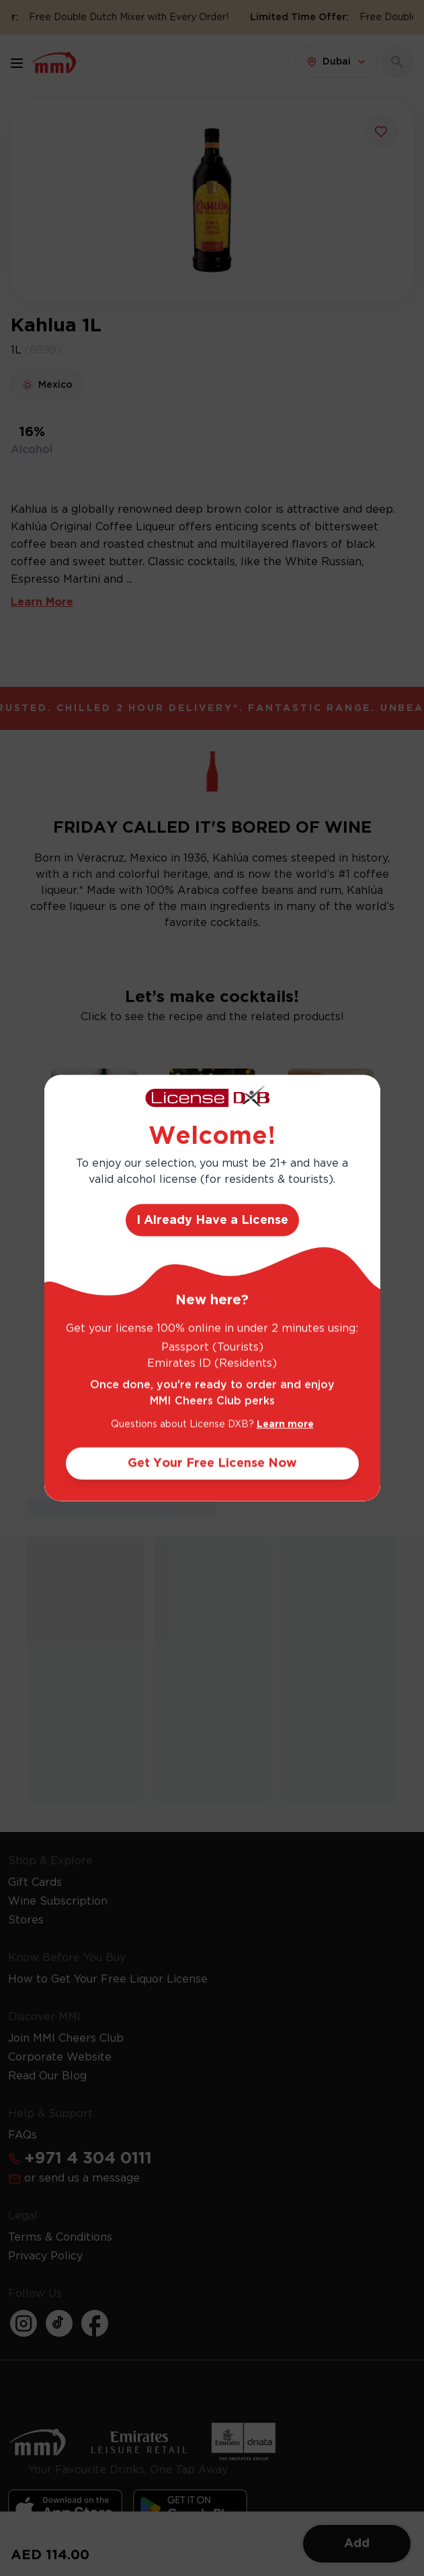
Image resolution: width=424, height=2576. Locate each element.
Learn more (285, 1425)
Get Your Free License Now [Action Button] (212, 1463)
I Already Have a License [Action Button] (212, 1220)
